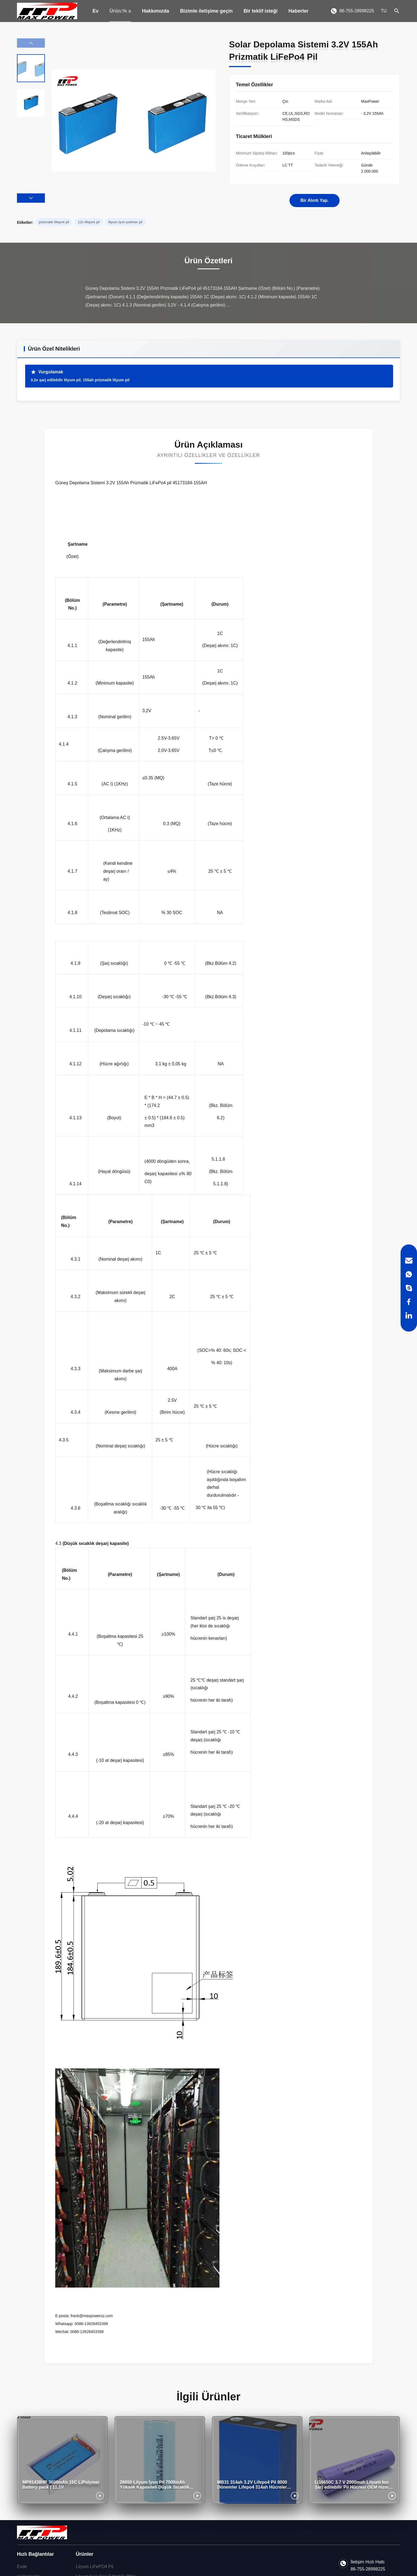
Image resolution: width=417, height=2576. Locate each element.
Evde (22, 2566)
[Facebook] (408, 1301)
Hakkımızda (155, 11)
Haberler (298, 11)
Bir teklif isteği (260, 11)
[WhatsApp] (408, 1274)
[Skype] (408, 1288)
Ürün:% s (120, 11)
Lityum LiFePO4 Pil (94, 2566)
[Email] (408, 1260)
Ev (95, 11)
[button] (31, 198)
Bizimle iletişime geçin (206, 11)
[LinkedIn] (408, 1315)
